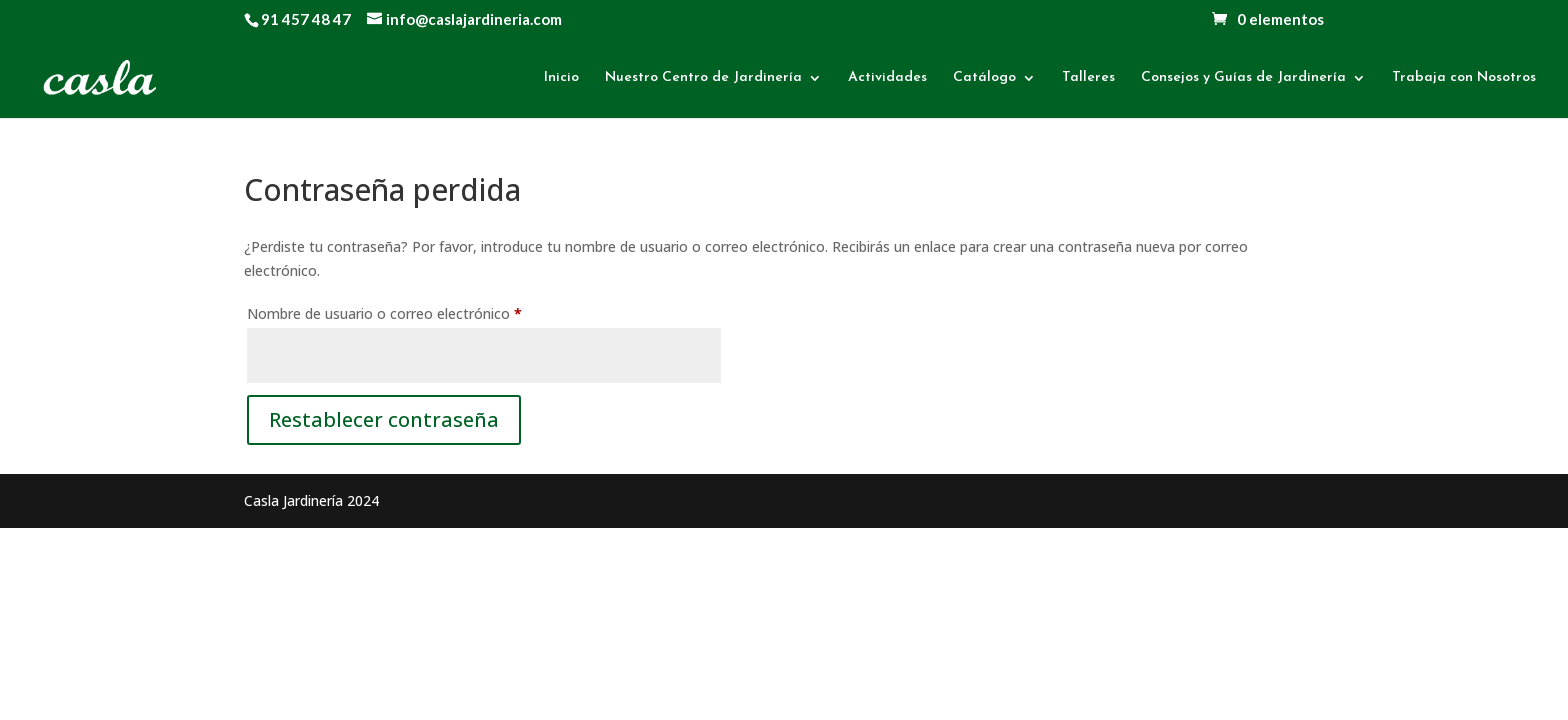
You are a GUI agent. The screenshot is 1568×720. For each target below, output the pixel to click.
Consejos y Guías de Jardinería (1243, 78)
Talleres (1088, 78)
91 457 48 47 (306, 19)
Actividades (887, 78)
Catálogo (984, 78)
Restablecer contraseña (384, 419)
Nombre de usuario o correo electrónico (421, 311)
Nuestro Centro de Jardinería (703, 78)
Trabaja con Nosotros (1464, 78)
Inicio (561, 78)
